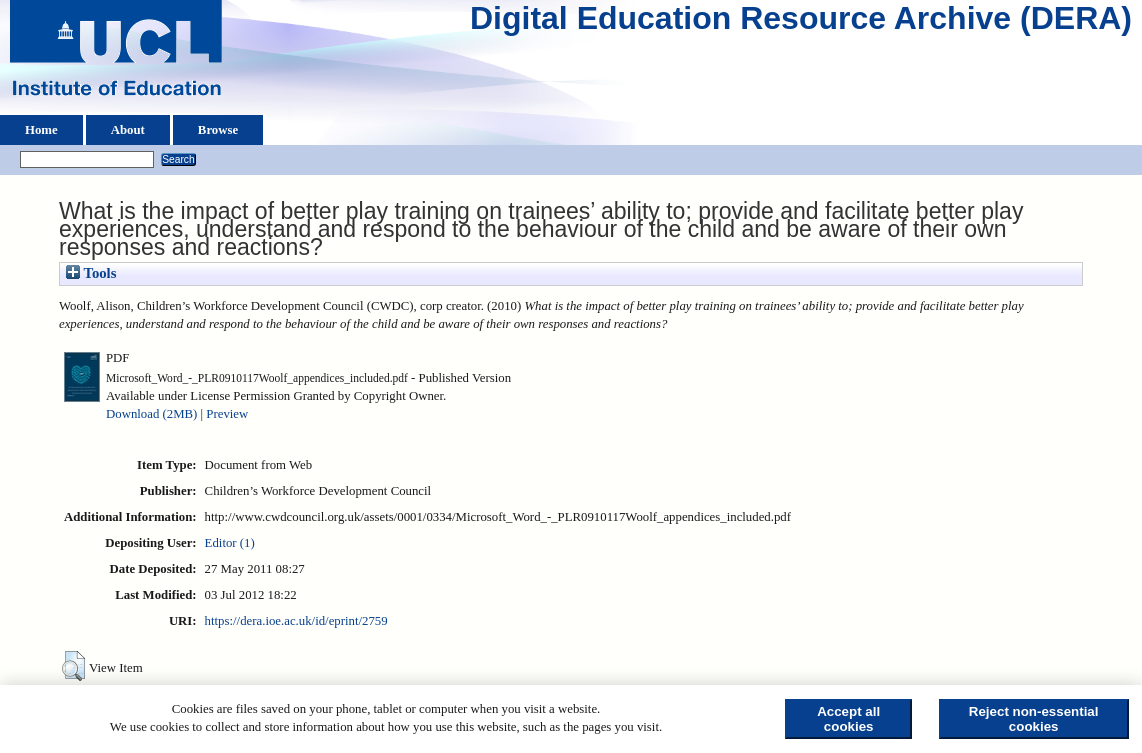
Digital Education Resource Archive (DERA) (801, 23)
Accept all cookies (848, 719)
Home (41, 130)
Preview (227, 414)
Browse (218, 130)
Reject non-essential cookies (1034, 719)
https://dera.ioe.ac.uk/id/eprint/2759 (296, 621)
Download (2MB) (151, 414)
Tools (91, 273)
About (128, 130)
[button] (73, 666)
